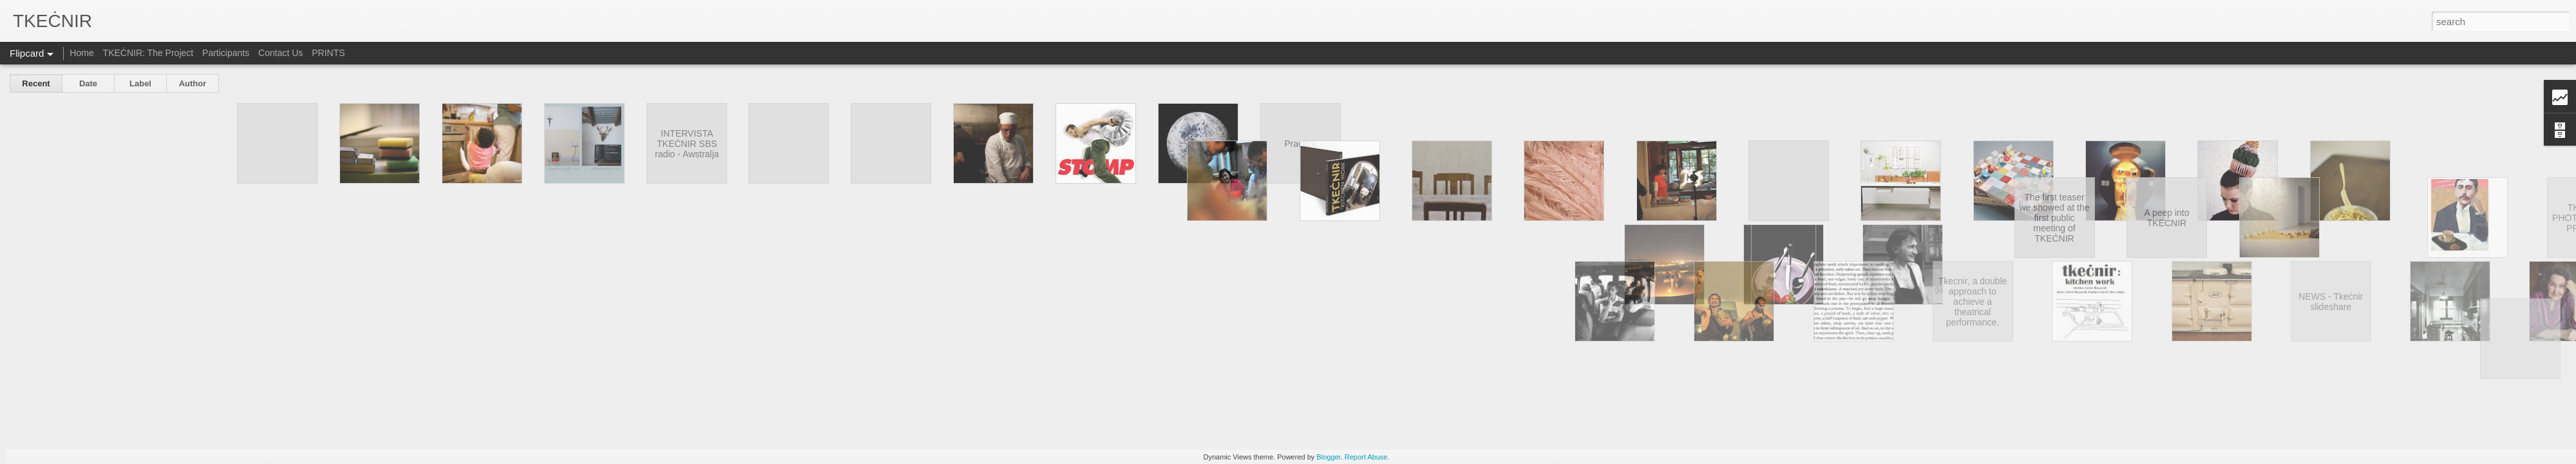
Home (81, 53)
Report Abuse (1366, 457)
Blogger (1328, 457)
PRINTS (328, 53)
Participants (225, 53)
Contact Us (280, 53)
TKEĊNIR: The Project (148, 53)
